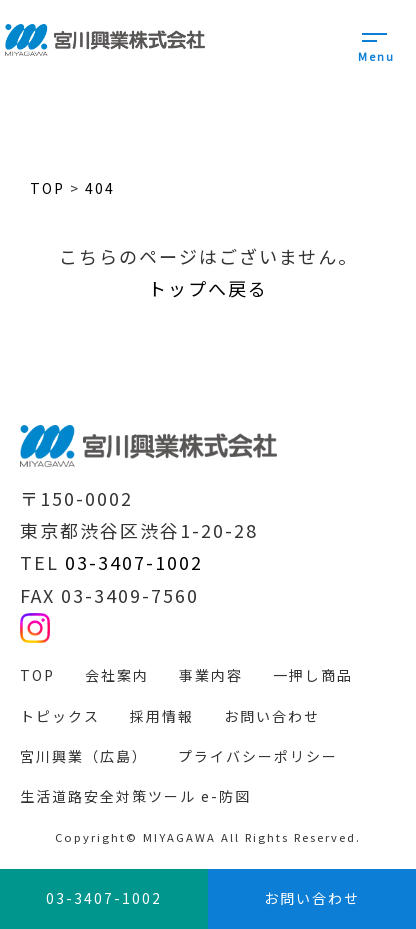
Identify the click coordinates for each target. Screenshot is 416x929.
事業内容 (211, 675)
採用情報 (162, 716)
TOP (37, 675)
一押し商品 (313, 675)
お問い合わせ (272, 716)
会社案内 (117, 675)
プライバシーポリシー (258, 756)
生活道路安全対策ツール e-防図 (135, 796)
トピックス (60, 716)
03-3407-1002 (134, 562)
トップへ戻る (208, 288)
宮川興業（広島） (84, 756)
